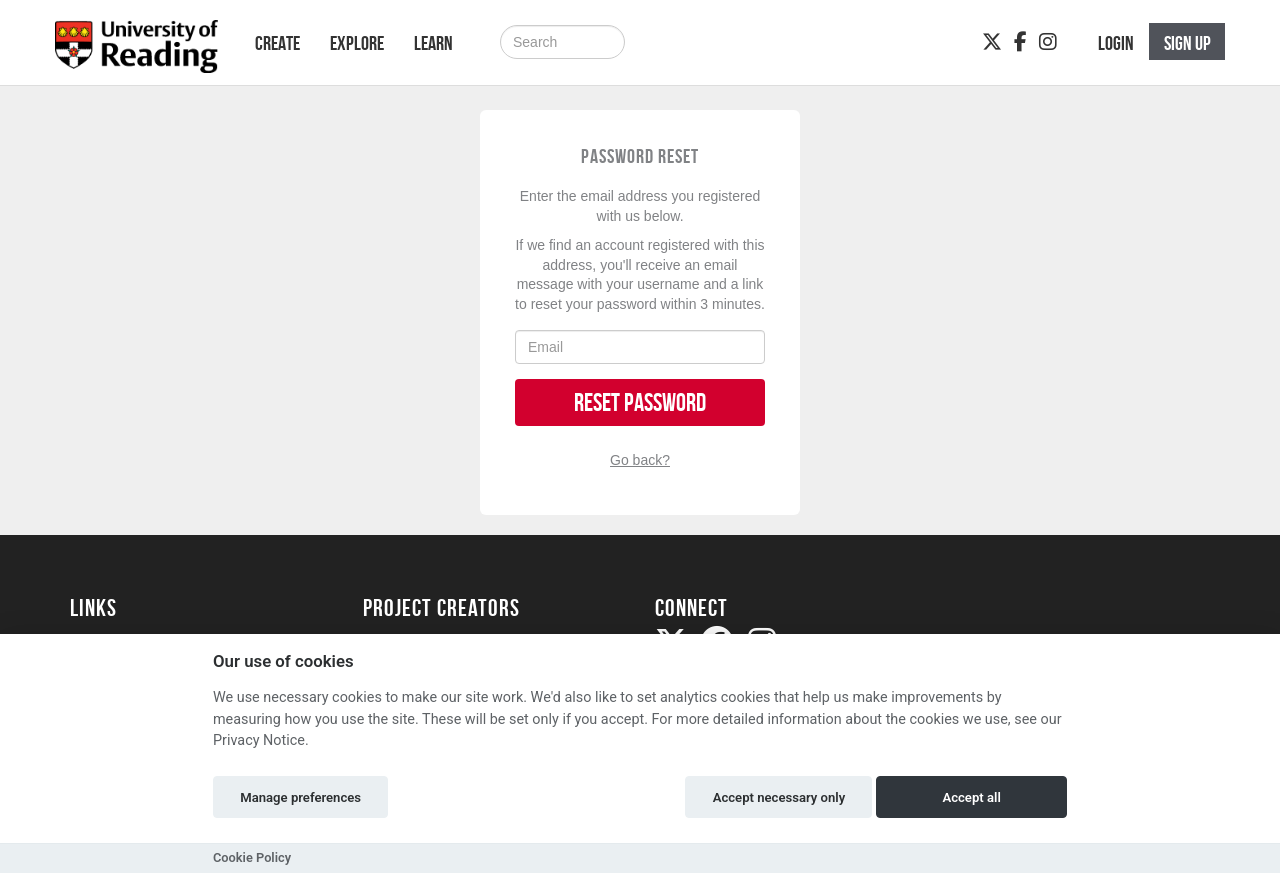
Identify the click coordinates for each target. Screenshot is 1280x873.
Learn (433, 43)
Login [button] (1116, 43)
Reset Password (640, 402)
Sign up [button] (1187, 43)
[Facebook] (1020, 42)
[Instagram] (1048, 42)
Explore (357, 43)
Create (277, 43)
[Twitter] (992, 42)
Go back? (640, 460)
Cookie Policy (252, 857)
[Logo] (136, 52)
